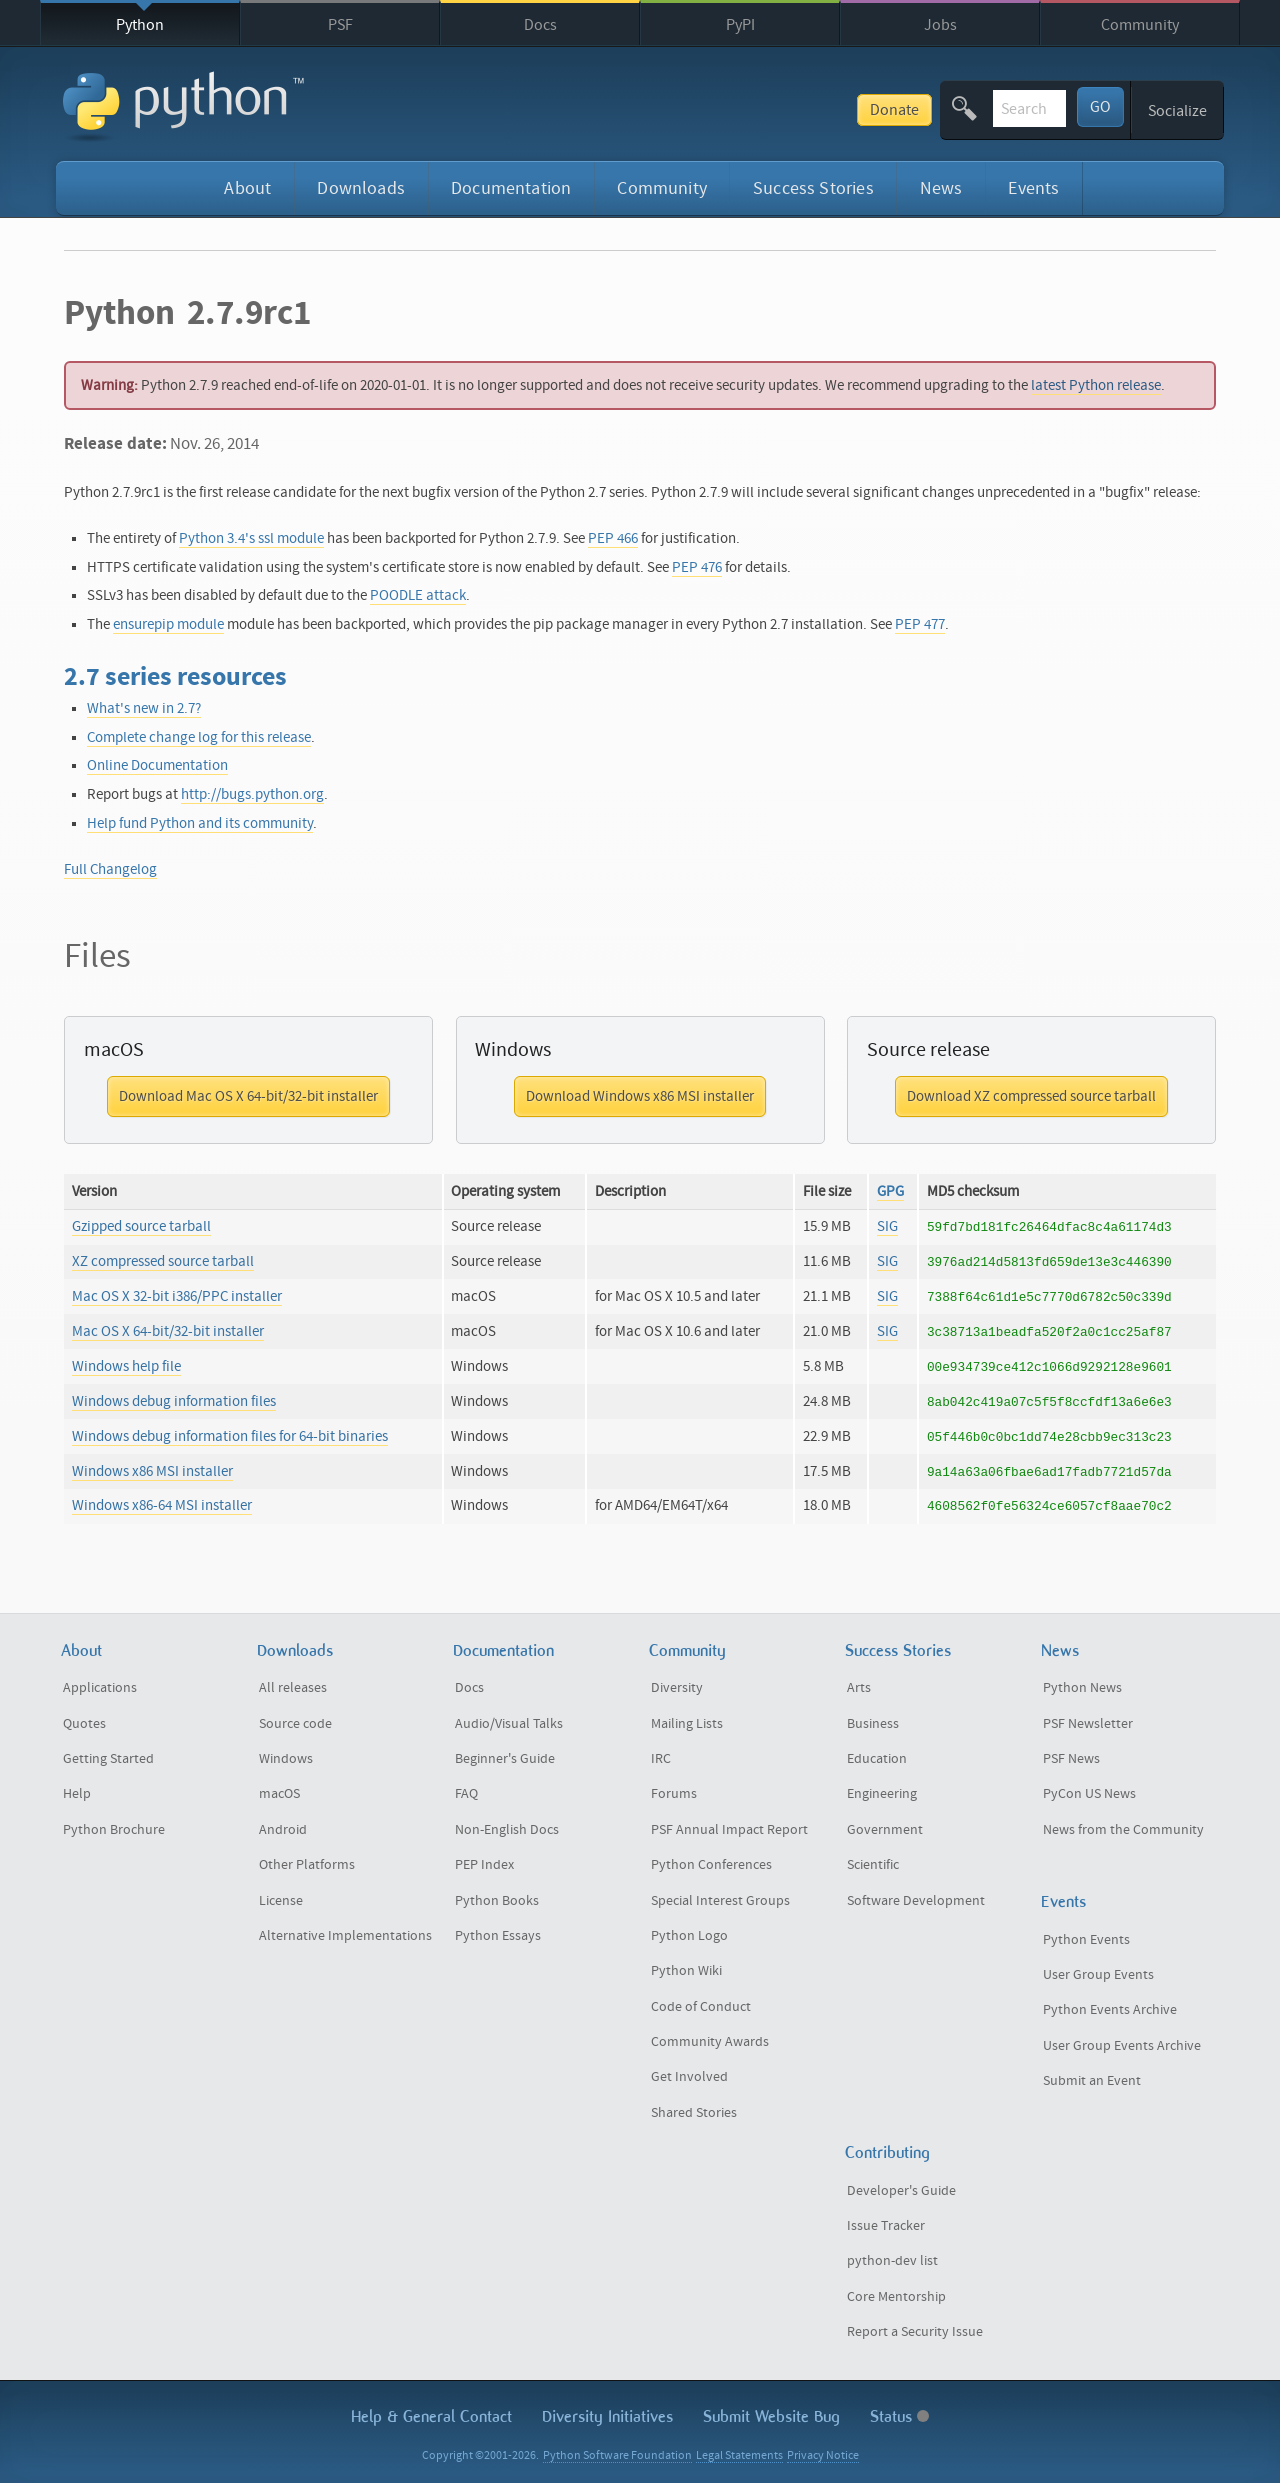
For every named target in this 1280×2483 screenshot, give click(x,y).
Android (283, 1830)
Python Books (497, 1901)
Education (877, 1759)
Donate (743, 110)
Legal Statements (739, 2455)
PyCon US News (1089, 1794)
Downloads (361, 188)
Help (77, 1794)
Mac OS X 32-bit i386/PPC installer (177, 1296)
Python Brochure (114, 1830)
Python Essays (498, 1936)
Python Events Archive (1110, 2010)
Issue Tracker (886, 2226)
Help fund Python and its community (200, 823)
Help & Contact (431, 2416)
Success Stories (813, 188)
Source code (295, 1724)
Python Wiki (686, 1971)
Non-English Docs (507, 1830)
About (247, 188)
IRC (661, 1759)
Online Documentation (157, 765)
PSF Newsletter (1088, 1724)
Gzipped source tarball (141, 1226)
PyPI (740, 25)
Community (1140, 25)
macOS (279, 1794)
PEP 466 (613, 538)
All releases (293, 1688)
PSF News (1071, 1759)
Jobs (940, 25)
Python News (1082, 1688)
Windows (286, 1759)
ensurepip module (168, 624)
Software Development (916, 1901)
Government (885, 1830)
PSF (340, 25)
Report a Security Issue (915, 2332)
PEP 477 (920, 624)
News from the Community (1123, 1830)
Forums (674, 1794)
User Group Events (1098, 1975)
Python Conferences (711, 1865)
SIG (887, 1226)
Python (140, 25)
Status (899, 2416)
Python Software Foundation (617, 2455)
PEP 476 (697, 567)
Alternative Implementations (345, 1936)
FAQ (466, 1794)
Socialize (1177, 111)
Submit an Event (1092, 2081)
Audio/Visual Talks (509, 1724)
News (941, 188)
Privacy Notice (823, 2455)
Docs (540, 25)
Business (873, 1724)
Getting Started (108, 1759)
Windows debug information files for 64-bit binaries (230, 1436)
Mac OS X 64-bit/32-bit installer (168, 1331)
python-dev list (892, 2261)
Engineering (882, 1794)
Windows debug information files (174, 1401)
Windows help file (126, 1366)
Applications (100, 1688)
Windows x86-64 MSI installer (162, 1505)
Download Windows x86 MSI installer (640, 1096)
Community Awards (710, 2042)
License (281, 1901)
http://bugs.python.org (252, 794)
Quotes (84, 1724)
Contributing (887, 2152)
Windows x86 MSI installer (152, 1471)
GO (1100, 107)
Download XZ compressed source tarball (1031, 1096)
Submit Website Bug (771, 2416)
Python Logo (689, 1936)
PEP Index (484, 1865)
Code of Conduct (701, 2007)
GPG (890, 1191)
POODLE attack (418, 595)
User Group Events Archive (1122, 2046)
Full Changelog (110, 869)
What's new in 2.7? (144, 708)
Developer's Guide (901, 2191)
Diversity (677, 1688)
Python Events (1086, 1940)
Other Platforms (307, 1865)
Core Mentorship (896, 2297)
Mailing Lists (687, 1724)
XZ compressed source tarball (163, 1261)
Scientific (873, 1865)
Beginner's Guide (505, 1759)
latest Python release (1096, 385)
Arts (859, 1688)
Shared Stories (694, 2113)
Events (1033, 188)
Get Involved (689, 2077)
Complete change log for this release (199, 737)
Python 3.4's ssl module (251, 538)
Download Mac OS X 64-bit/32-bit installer (248, 1096)
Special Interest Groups (720, 1901)
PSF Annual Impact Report (729, 1830)
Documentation (511, 188)
